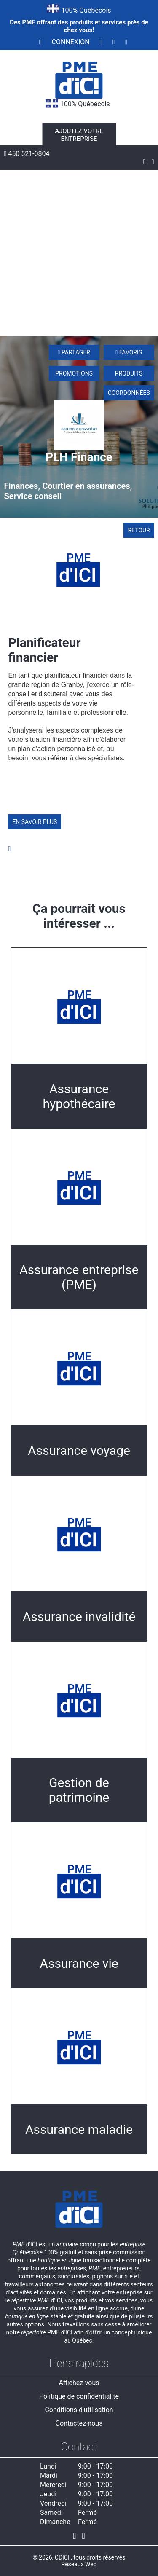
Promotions (74, 373)
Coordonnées (129, 392)
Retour (139, 530)
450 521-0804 (26, 154)
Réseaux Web (79, 2564)
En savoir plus (34, 821)
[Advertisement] (79, 253)
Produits (129, 373)
